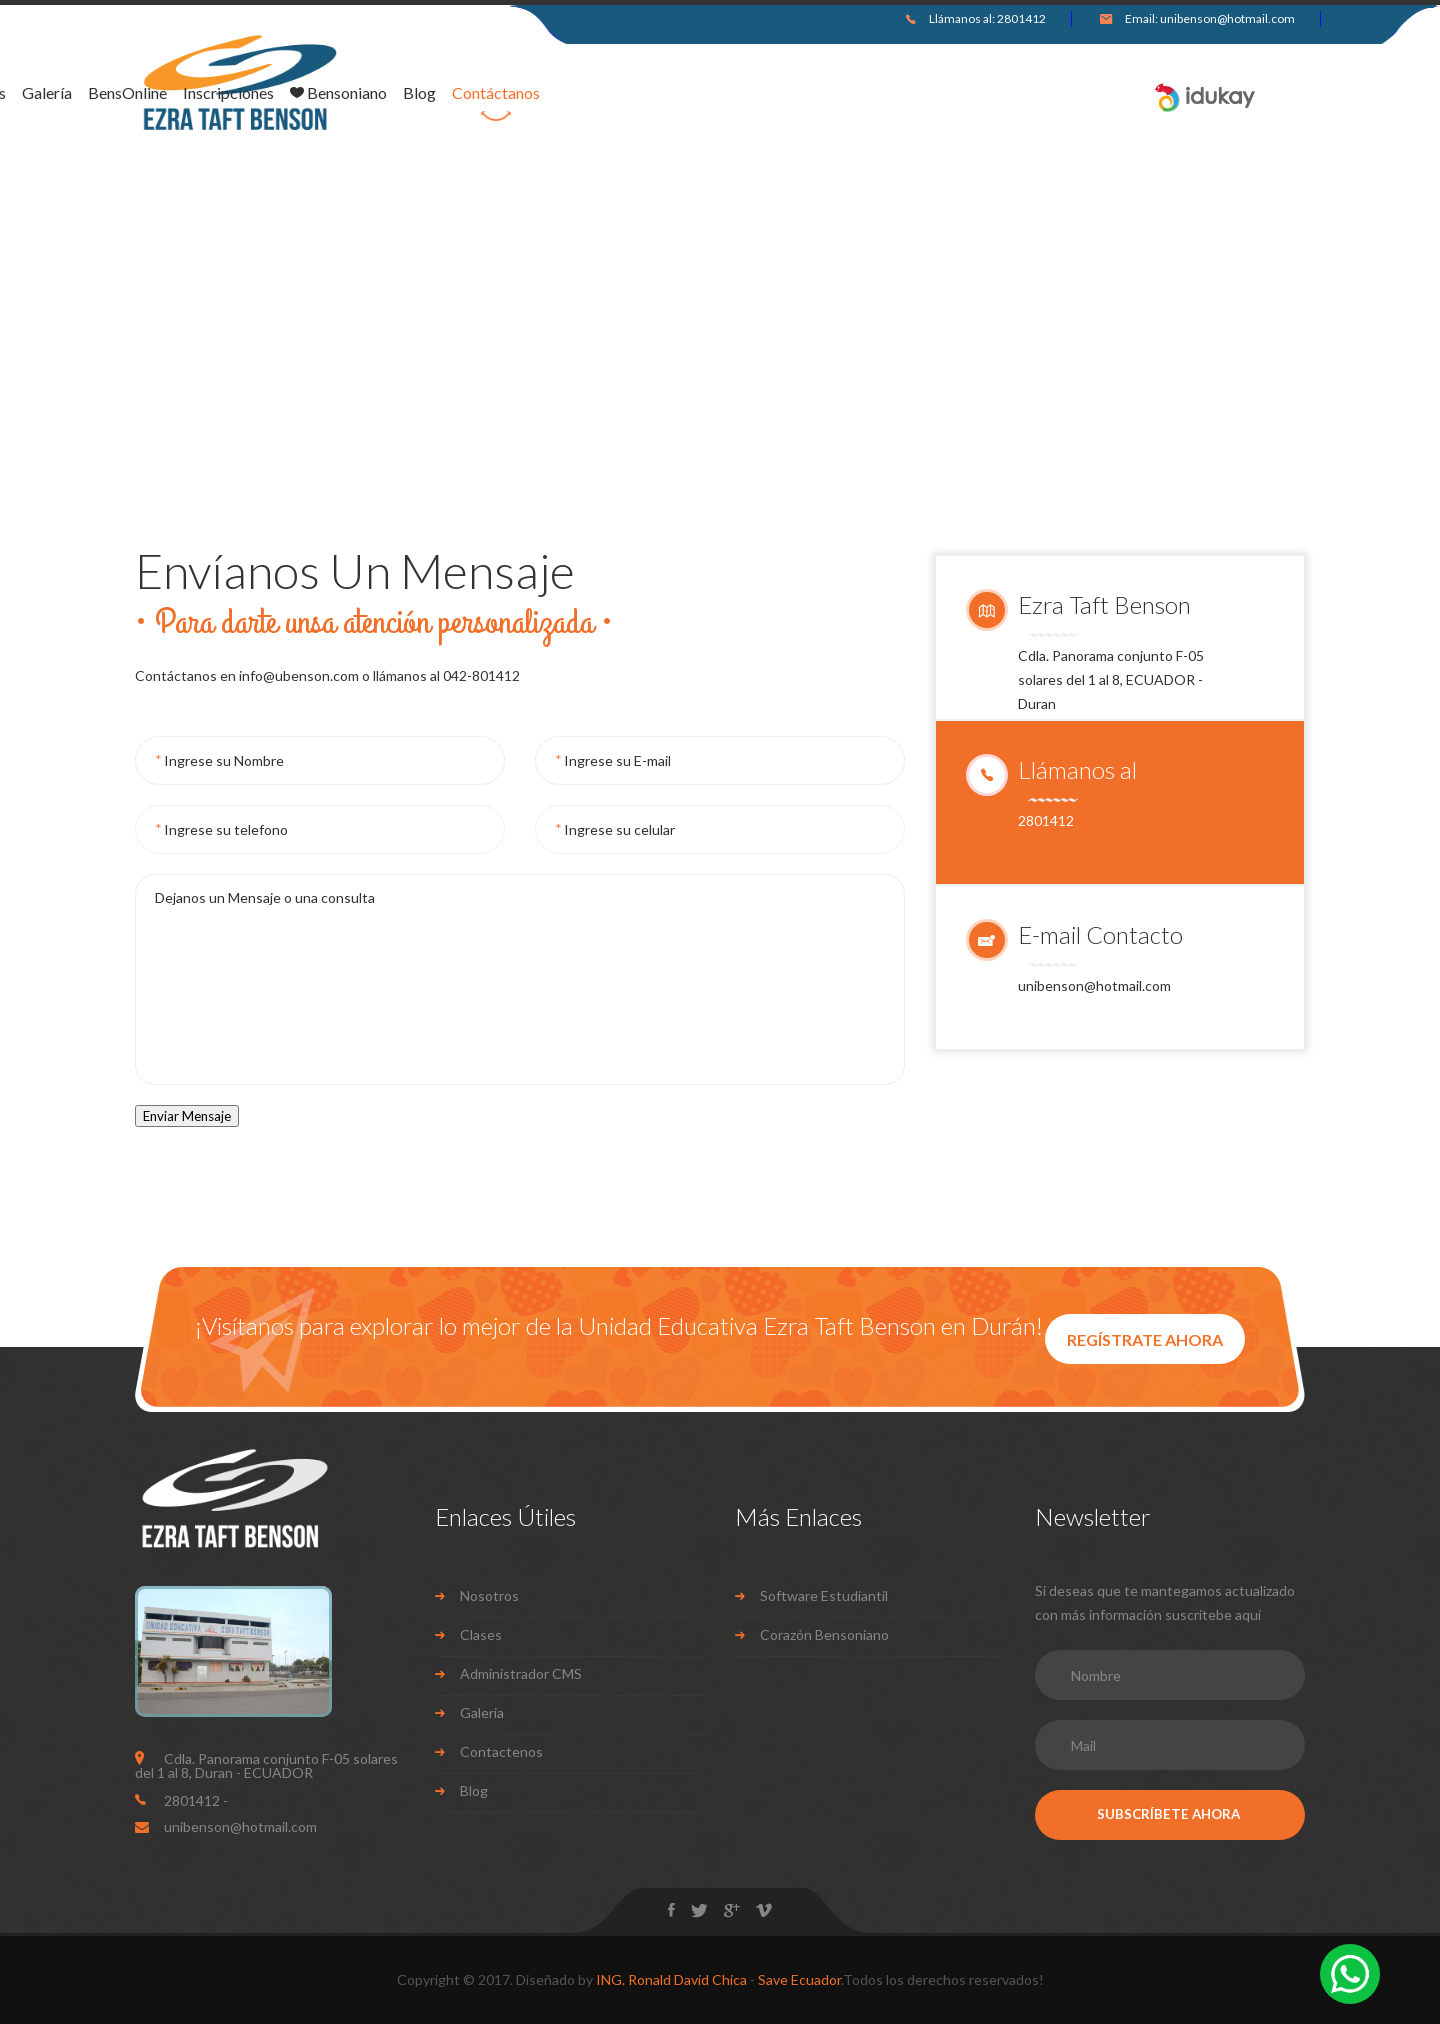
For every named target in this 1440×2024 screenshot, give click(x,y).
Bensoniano (810, 93)
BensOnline (599, 93)
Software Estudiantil (824, 1595)
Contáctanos (968, 93)
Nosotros (445, 93)
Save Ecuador (799, 1979)
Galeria (482, 1712)
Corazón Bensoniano (824, 1634)
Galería (519, 93)
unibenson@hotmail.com (1227, 18)
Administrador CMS (521, 1673)
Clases (481, 1634)
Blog (891, 93)
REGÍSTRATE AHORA (1145, 1339)
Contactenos (501, 1751)
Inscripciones (700, 93)
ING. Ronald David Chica (671, 1979)
